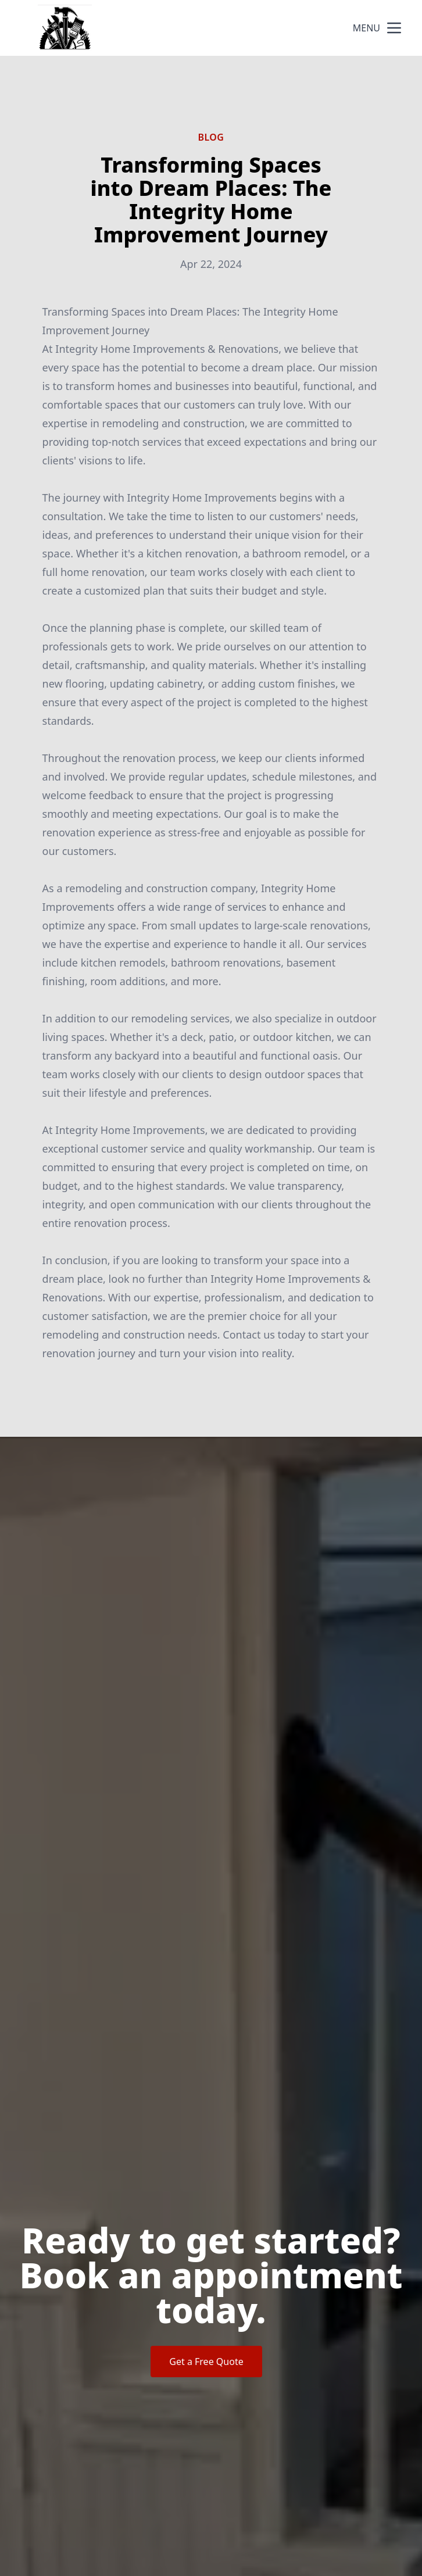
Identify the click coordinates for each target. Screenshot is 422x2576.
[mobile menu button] (394, 28)
